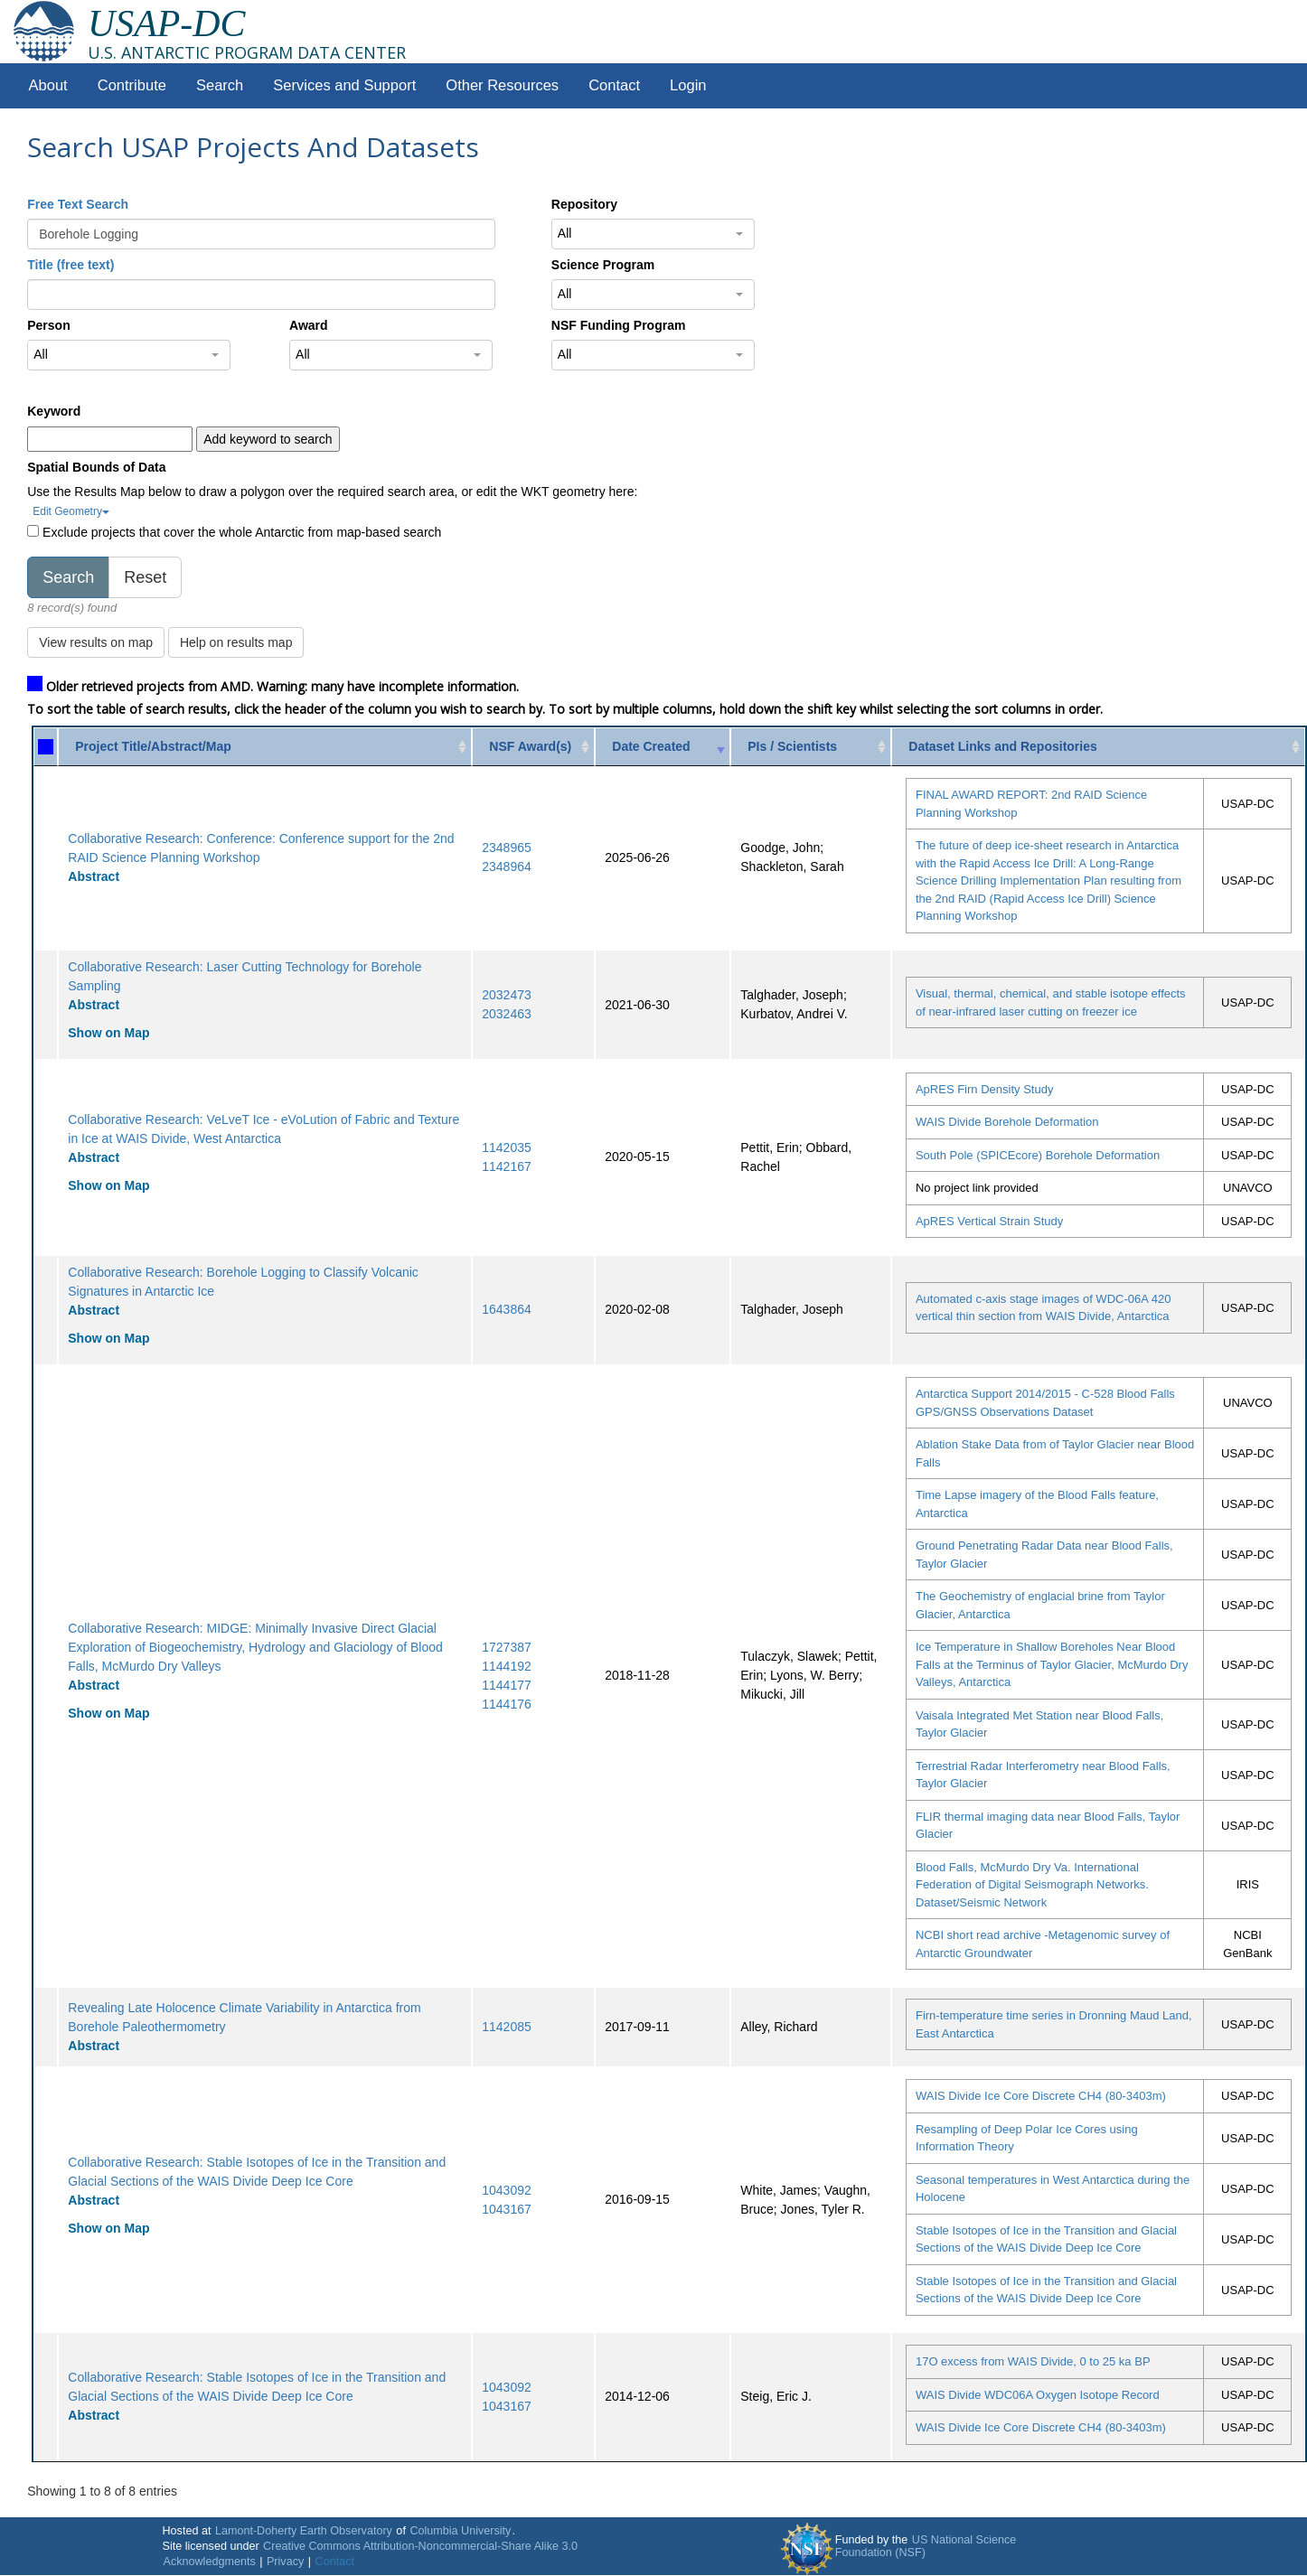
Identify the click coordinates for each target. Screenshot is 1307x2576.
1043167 (506, 2209)
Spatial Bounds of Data (96, 467)
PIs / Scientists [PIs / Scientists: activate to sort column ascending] (792, 746)
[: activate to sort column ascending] (45, 746)
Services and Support (344, 85)
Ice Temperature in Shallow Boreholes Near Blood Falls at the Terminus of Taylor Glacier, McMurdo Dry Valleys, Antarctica (1052, 1664)
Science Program (602, 265)
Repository (584, 204)
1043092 (506, 2190)
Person (48, 325)
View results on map (96, 642)
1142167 (506, 1166)
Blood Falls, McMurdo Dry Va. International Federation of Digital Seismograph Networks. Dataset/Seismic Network (1032, 1884)
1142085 (506, 2026)
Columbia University (460, 2530)
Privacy (285, 2561)
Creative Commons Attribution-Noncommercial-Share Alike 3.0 (420, 2546)
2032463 (506, 1014)
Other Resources (502, 85)
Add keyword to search (267, 439)
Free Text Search (77, 204)
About (48, 85)
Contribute (132, 85)
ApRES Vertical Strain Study (989, 1221)
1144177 (506, 1685)
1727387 (506, 1647)
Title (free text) (70, 265)
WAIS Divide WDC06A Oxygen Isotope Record (1038, 2395)
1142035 (506, 1147)
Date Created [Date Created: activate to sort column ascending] (651, 746)
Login (688, 85)
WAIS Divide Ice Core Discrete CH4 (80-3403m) (1041, 2096)
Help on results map (236, 642)
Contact (614, 85)
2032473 (506, 995)
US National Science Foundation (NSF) (926, 2546)
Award (308, 325)
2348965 (506, 847)
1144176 (506, 1704)
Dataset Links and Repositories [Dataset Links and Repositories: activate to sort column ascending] (1002, 746)
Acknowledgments (209, 2561)
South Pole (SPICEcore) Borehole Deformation (1038, 1155)
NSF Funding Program (618, 325)
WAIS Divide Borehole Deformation (1007, 1122)
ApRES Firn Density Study (984, 1089)
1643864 (506, 1309)
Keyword (53, 411)
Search (219, 85)
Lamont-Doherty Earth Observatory (303, 2530)
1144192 (506, 1666)
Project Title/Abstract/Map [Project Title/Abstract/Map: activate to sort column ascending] (152, 746)
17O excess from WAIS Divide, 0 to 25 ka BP (1033, 2361)
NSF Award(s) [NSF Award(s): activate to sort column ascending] (530, 746)
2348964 (506, 866)
